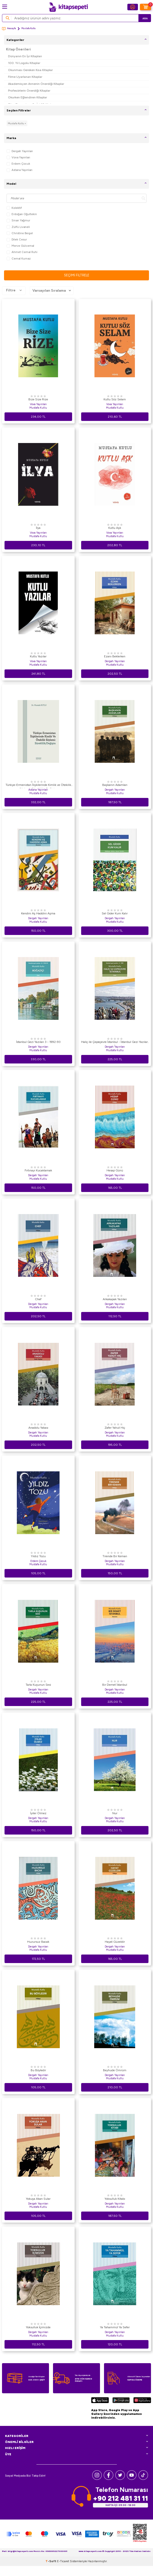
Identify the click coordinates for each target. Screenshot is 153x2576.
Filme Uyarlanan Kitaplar (25, 77)
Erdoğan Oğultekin (22, 214)
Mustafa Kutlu (38, 407)
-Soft (51, 2571)
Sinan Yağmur (18, 220)
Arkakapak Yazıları (115, 1299)
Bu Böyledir (38, 2070)
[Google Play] (121, 2401)
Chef (38, 1299)
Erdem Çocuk (18, 164)
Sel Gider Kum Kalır (115, 913)
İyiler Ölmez (38, 1813)
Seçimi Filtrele (76, 275)
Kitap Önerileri (18, 49)
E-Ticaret (63, 2571)
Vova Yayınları (18, 157)
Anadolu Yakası (38, 1427)
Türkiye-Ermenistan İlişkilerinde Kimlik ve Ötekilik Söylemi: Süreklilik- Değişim (38, 785)
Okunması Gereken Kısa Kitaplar (30, 70)
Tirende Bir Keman (115, 1556)
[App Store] (100, 2401)
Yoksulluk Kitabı (115, 2199)
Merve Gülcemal (20, 246)
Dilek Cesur (17, 239)
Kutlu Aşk (114, 528)
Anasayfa (9, 28)
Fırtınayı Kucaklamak (38, 1170)
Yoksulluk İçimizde (38, 2327)
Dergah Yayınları (20, 151)
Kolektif (14, 208)
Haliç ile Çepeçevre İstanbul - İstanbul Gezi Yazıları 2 (114, 1042)
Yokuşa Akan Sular (38, 2199)
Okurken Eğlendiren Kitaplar (27, 97)
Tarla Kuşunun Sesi (38, 1684)
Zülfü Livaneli (18, 227)
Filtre (14, 290)
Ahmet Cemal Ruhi (22, 252)
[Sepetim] (145, 7)
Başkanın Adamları (114, 785)
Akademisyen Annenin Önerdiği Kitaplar (36, 84)
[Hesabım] (132, 7)
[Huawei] (142, 2401)
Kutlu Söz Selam (115, 399)
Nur (114, 1813)
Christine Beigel (20, 233)
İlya (38, 528)
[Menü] (4, 6)
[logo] (68, 7)
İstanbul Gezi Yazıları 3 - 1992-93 (38, 1042)
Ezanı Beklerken (114, 656)
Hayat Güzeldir (115, 1941)
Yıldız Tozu (38, 1556)
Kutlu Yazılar (38, 656)
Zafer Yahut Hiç (115, 1427)
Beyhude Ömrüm (114, 2070)
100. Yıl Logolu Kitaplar (24, 63)
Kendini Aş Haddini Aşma (38, 913)
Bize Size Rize (38, 399)
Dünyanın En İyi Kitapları (25, 56)
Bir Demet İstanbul (114, 1684)
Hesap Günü (115, 1170)
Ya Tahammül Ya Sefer (115, 2327)
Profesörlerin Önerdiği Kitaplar (29, 90)
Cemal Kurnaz (19, 259)
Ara (145, 18)
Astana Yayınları (19, 170)
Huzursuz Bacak (38, 1941)
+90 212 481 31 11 (120, 2498)
